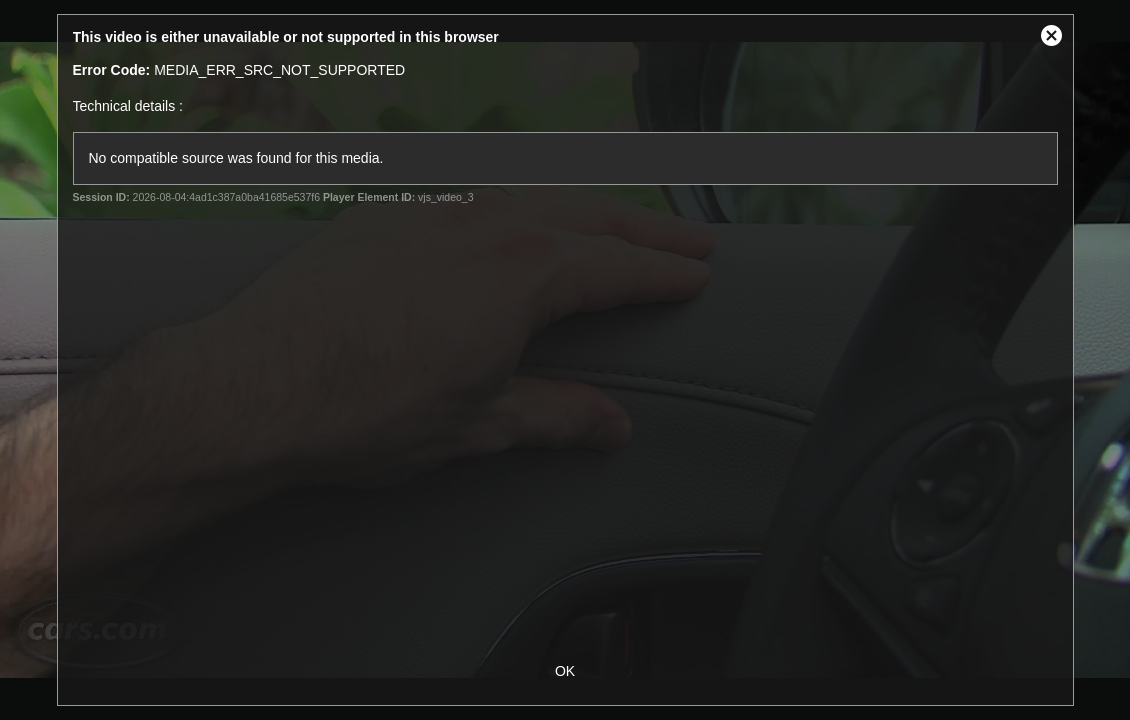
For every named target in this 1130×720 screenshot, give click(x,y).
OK (565, 671)
